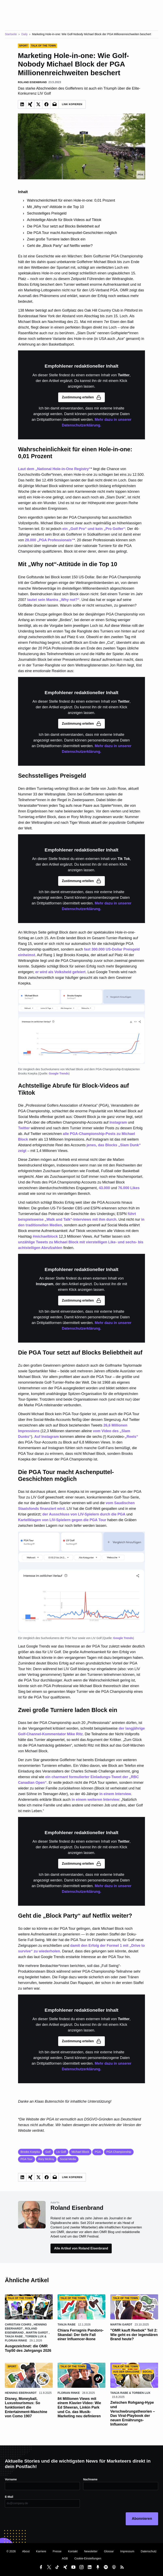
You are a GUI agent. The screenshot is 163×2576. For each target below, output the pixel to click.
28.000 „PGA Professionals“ (49, 540)
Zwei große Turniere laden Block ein (56, 239)
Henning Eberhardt (20, 2392)
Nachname (90, 2479)
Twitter (24, 1128)
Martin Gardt (37, 2332)
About (26, 2551)
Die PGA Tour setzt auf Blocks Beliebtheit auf (63, 226)
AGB (65, 2558)
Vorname (11, 2479)
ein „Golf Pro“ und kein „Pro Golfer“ (93, 529)
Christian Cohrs (18, 2324)
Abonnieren (142, 2519)
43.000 (104, 1188)
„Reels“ (131, 1437)
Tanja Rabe (14, 2336)
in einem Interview (115, 1794)
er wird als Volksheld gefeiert (60, 972)
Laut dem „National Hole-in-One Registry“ (54, 469)
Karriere (41, 2551)
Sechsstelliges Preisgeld (46, 213)
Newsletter (91, 2551)
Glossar (109, 2551)
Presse (57, 2551)
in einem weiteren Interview (95, 1800)
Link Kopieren (72, 104)
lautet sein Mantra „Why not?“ (53, 600)
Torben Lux (34, 2336)
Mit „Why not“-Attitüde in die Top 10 (55, 207)
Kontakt (72, 2551)
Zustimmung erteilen (81, 397)
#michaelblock (45, 1236)
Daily (24, 34)
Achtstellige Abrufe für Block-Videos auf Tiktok (64, 220)
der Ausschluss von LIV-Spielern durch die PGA (83, 1514)
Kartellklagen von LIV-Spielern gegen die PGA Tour (62, 1520)
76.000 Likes (128, 1188)
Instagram (118, 1122)
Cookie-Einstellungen (87, 2558)
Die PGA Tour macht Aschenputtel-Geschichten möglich (72, 233)
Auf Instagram (46, 1437)
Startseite (11, 34)
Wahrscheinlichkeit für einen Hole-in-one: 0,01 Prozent (71, 200)
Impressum (127, 2551)
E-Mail (9, 2496)
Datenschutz (149, 2551)
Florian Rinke (16, 2340)
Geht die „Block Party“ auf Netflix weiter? (60, 246)
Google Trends (59, 1073)
